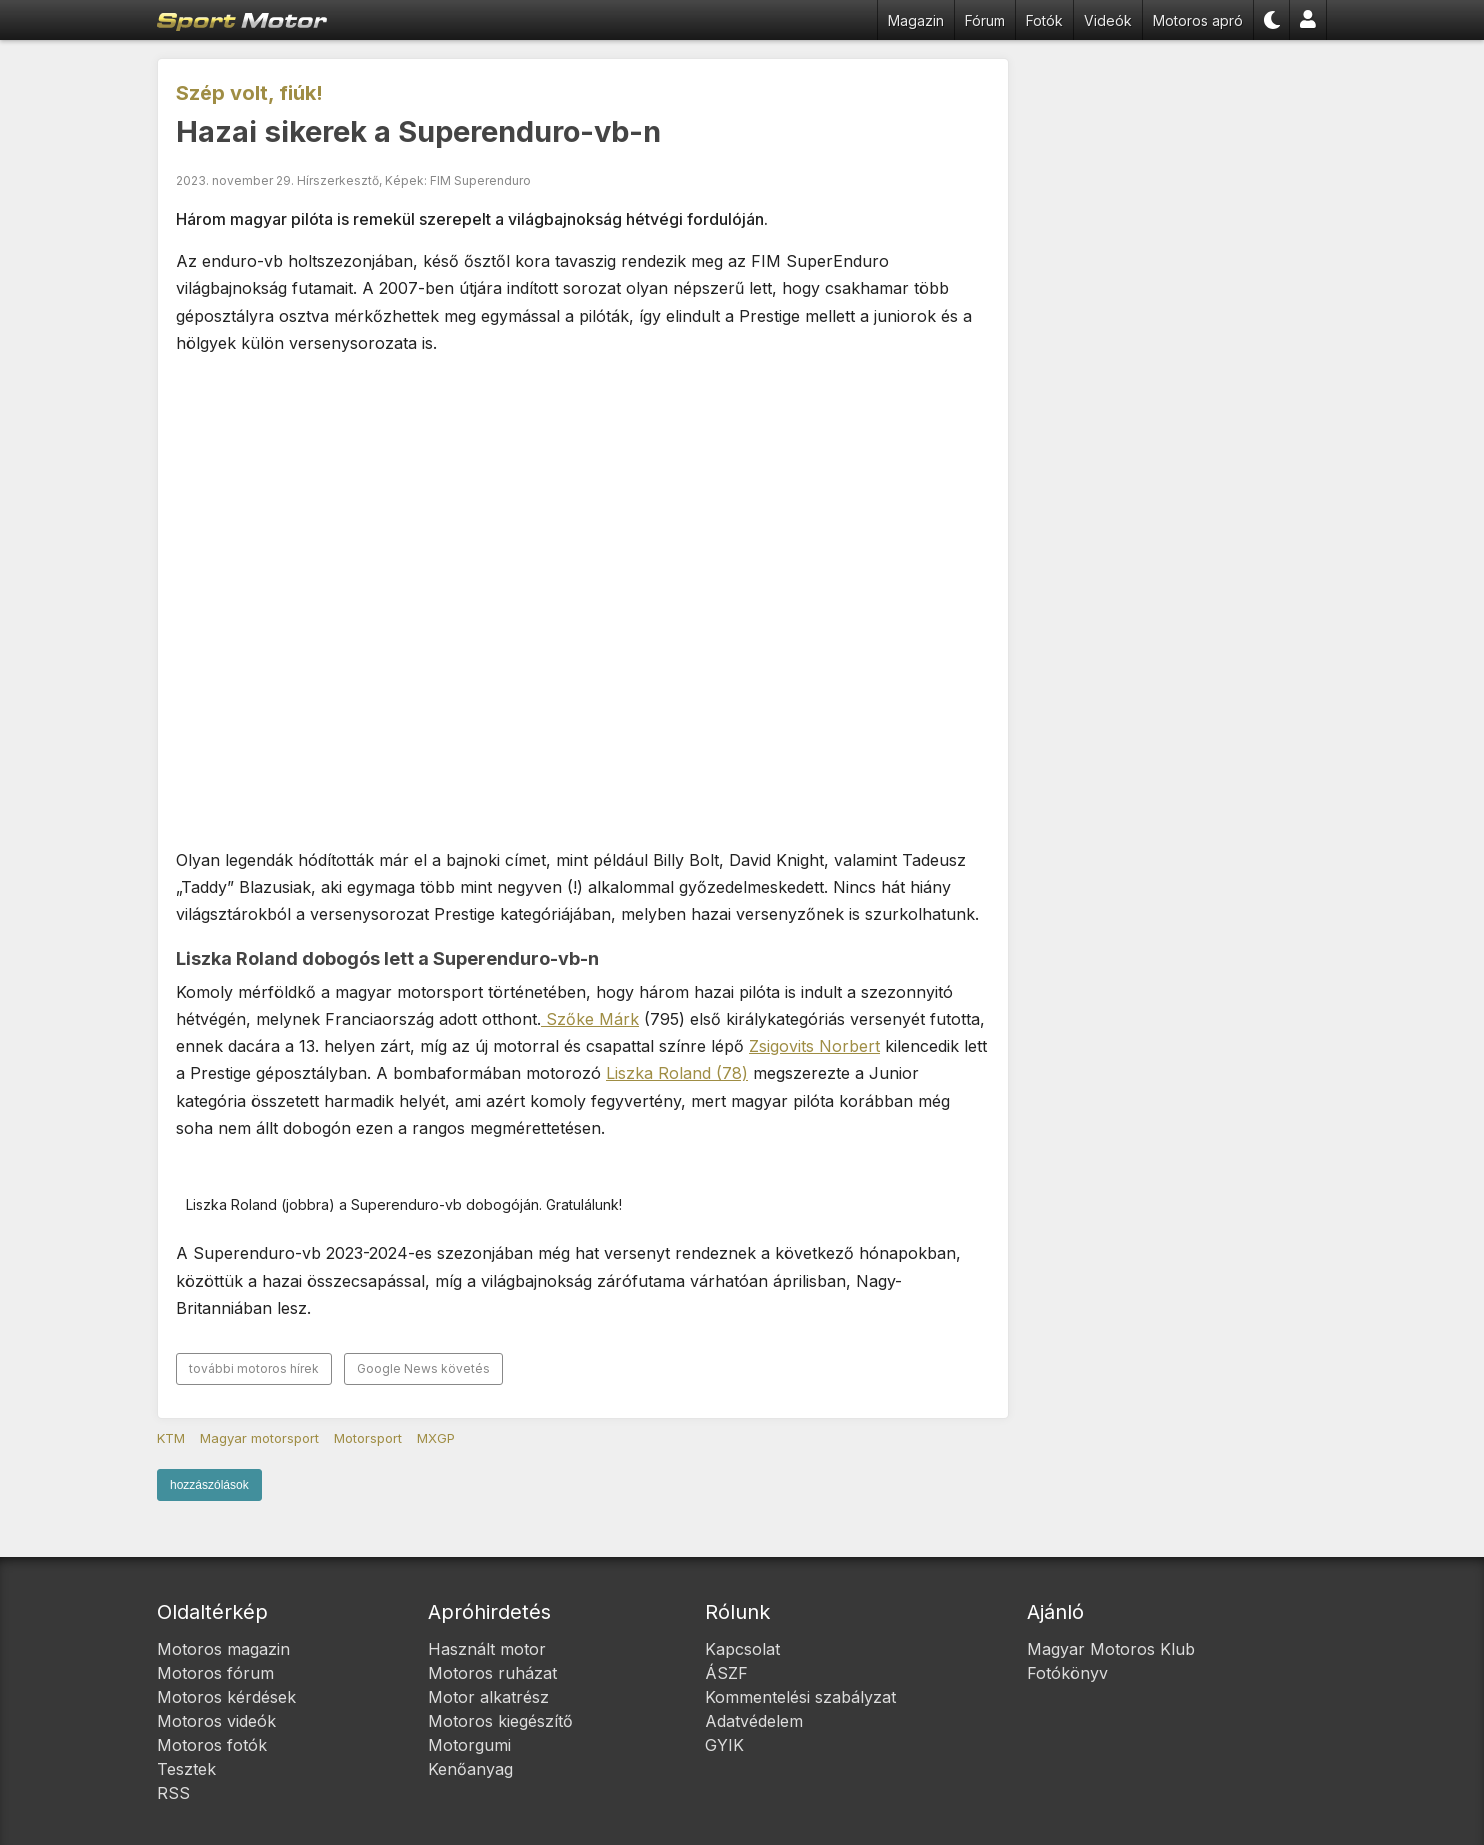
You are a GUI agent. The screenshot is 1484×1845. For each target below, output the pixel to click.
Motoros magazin (223, 1649)
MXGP (436, 1438)
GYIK (724, 1745)
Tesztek (186, 1769)
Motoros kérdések (226, 1697)
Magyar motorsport (259, 1438)
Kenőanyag (470, 1769)
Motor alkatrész (488, 1697)
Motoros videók (216, 1721)
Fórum (985, 20)
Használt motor (487, 1649)
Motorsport (368, 1438)
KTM (171, 1438)
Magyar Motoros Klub (1111, 1649)
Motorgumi (469, 1745)
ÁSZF (726, 1673)
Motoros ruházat (492, 1673)
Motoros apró (1198, 20)
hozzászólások (209, 1485)
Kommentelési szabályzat (800, 1697)
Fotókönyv (1067, 1673)
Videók (1108, 20)
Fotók (1044, 20)
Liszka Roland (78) (677, 1073)
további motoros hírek (254, 1368)
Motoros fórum (215, 1673)
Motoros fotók (212, 1745)
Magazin (916, 20)
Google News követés (423, 1368)
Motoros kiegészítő (500, 1721)
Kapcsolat (742, 1649)
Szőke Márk (590, 1019)
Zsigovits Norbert (814, 1046)
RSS (173, 1793)
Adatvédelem (754, 1721)
